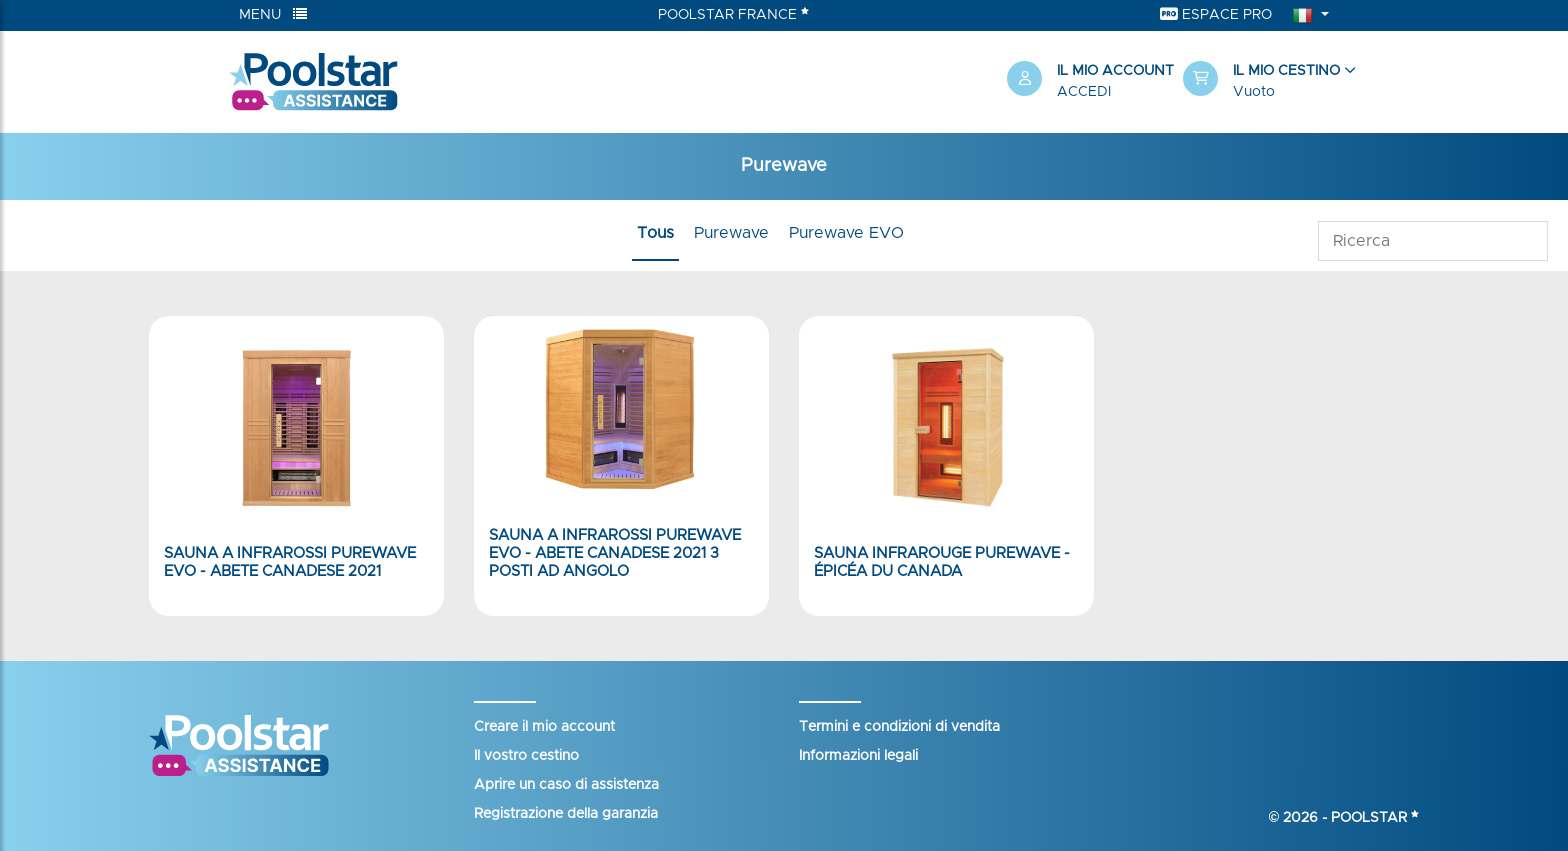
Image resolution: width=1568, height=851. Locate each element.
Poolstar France (733, 14)
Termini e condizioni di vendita (899, 727)
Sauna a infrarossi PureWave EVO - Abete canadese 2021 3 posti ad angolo (615, 553)
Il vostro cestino (526, 756)
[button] (1261, 82)
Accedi (1084, 92)
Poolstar (1375, 818)
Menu (273, 14)
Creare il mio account (544, 727)
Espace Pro (1216, 14)
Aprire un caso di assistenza (566, 785)
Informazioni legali (858, 756)
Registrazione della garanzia (566, 814)
